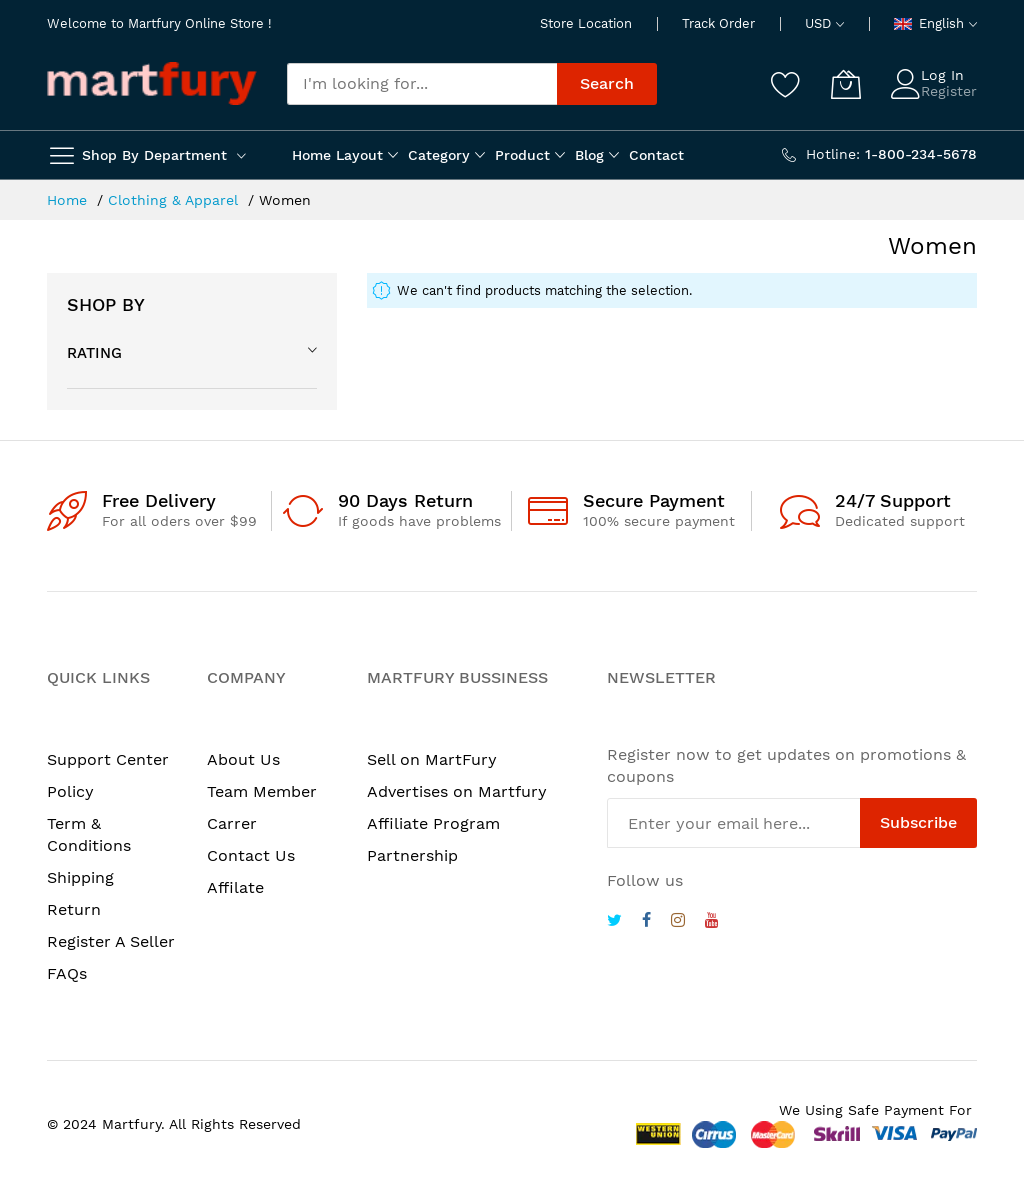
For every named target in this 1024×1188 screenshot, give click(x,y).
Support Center (108, 759)
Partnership (412, 855)
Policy (70, 791)
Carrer (232, 823)
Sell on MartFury (432, 759)
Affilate (235, 887)
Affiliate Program (433, 823)
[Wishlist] (786, 84)
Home (69, 200)
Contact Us (251, 855)
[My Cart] (846, 84)
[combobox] (422, 84)
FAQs (67, 973)
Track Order (718, 23)
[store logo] (152, 83)
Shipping (80, 877)
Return (74, 909)
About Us (243, 759)
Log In (942, 75)
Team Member (262, 791)
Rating (94, 353)
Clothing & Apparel (175, 200)
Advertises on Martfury (457, 791)
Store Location (586, 23)
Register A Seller (111, 941)
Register (949, 91)
